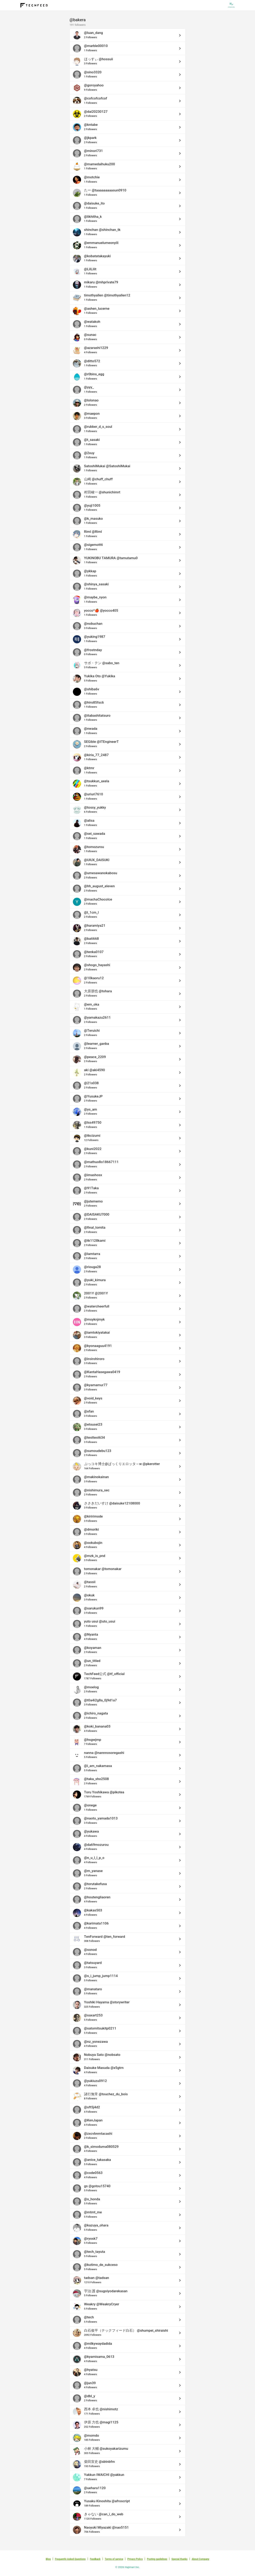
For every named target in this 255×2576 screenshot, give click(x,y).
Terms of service (114, 2559)
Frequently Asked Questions (70, 2559)
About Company (200, 2559)
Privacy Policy (135, 2559)
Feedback (95, 2559)
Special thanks (179, 2559)
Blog (48, 2559)
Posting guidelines (157, 2559)
